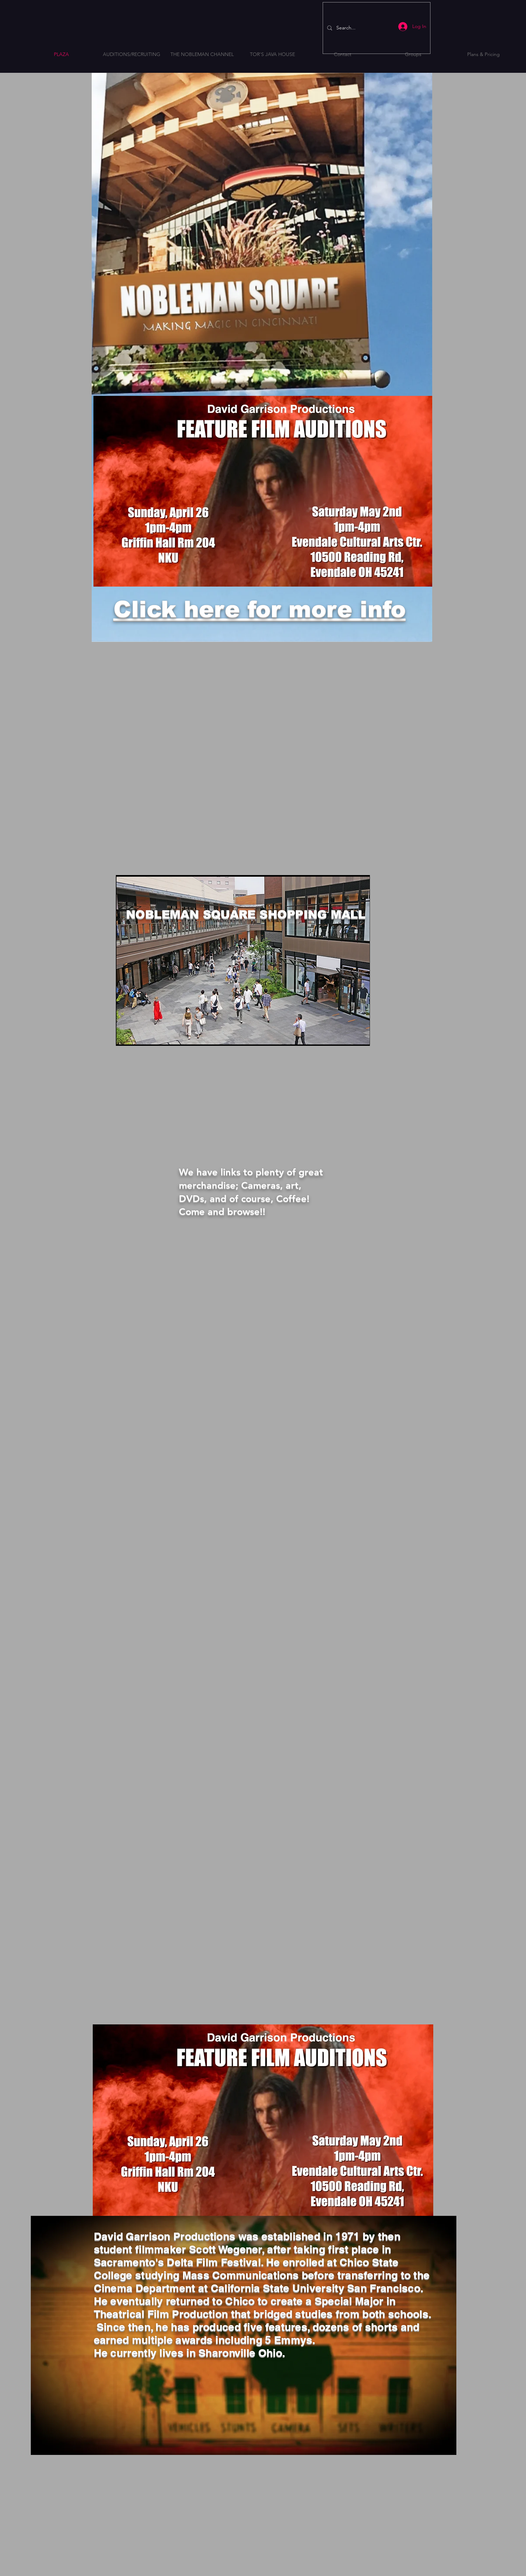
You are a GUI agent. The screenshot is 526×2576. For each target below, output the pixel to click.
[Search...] (375, 28)
